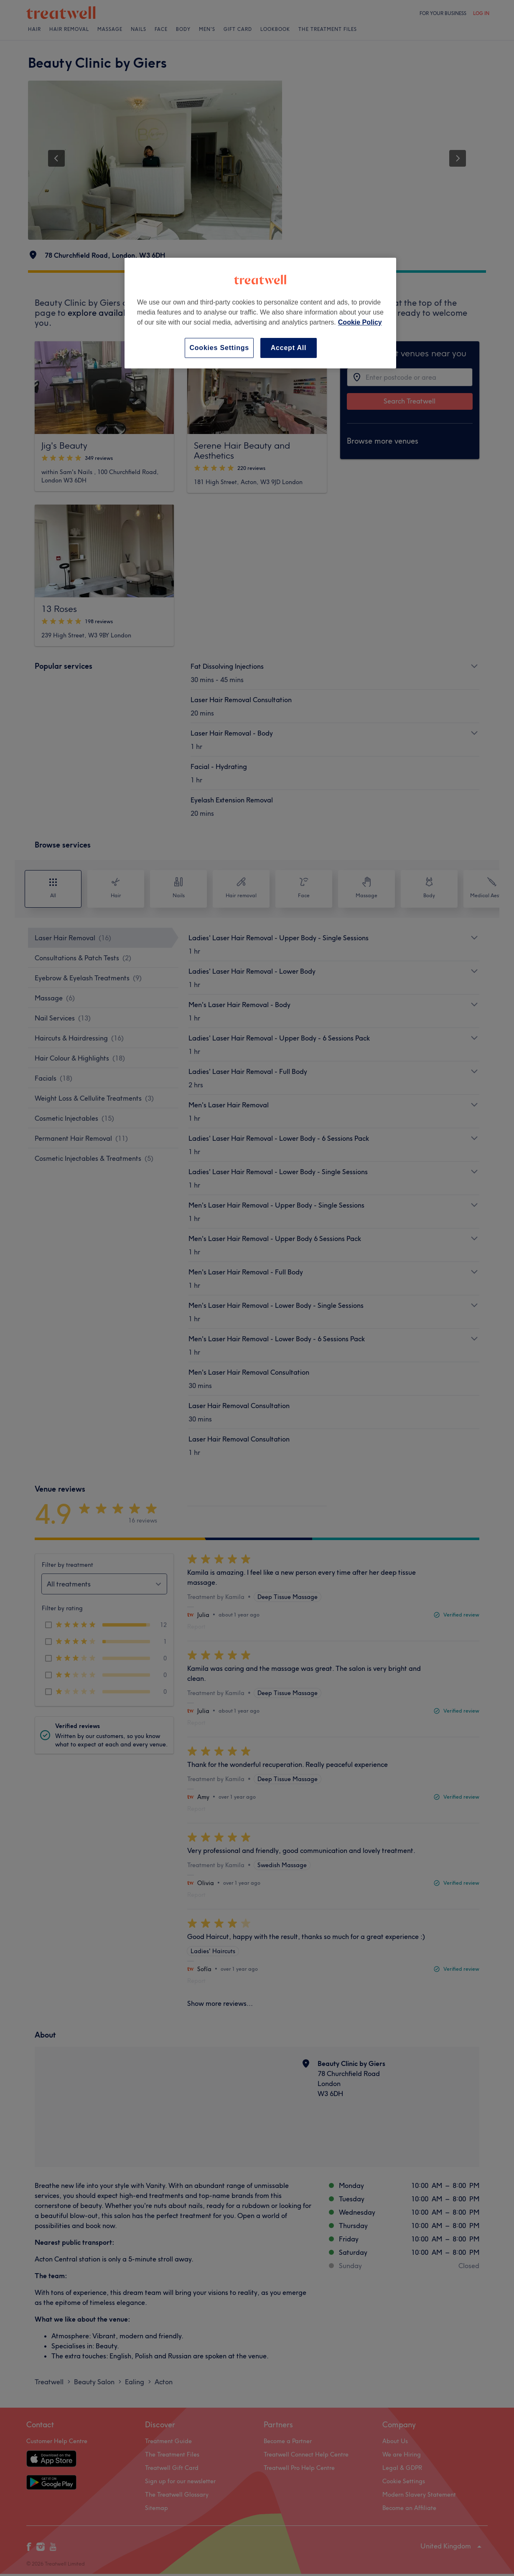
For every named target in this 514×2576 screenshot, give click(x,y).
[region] (260, 313)
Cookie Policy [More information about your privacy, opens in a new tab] (360, 322)
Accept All (289, 347)
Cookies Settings (219, 347)
